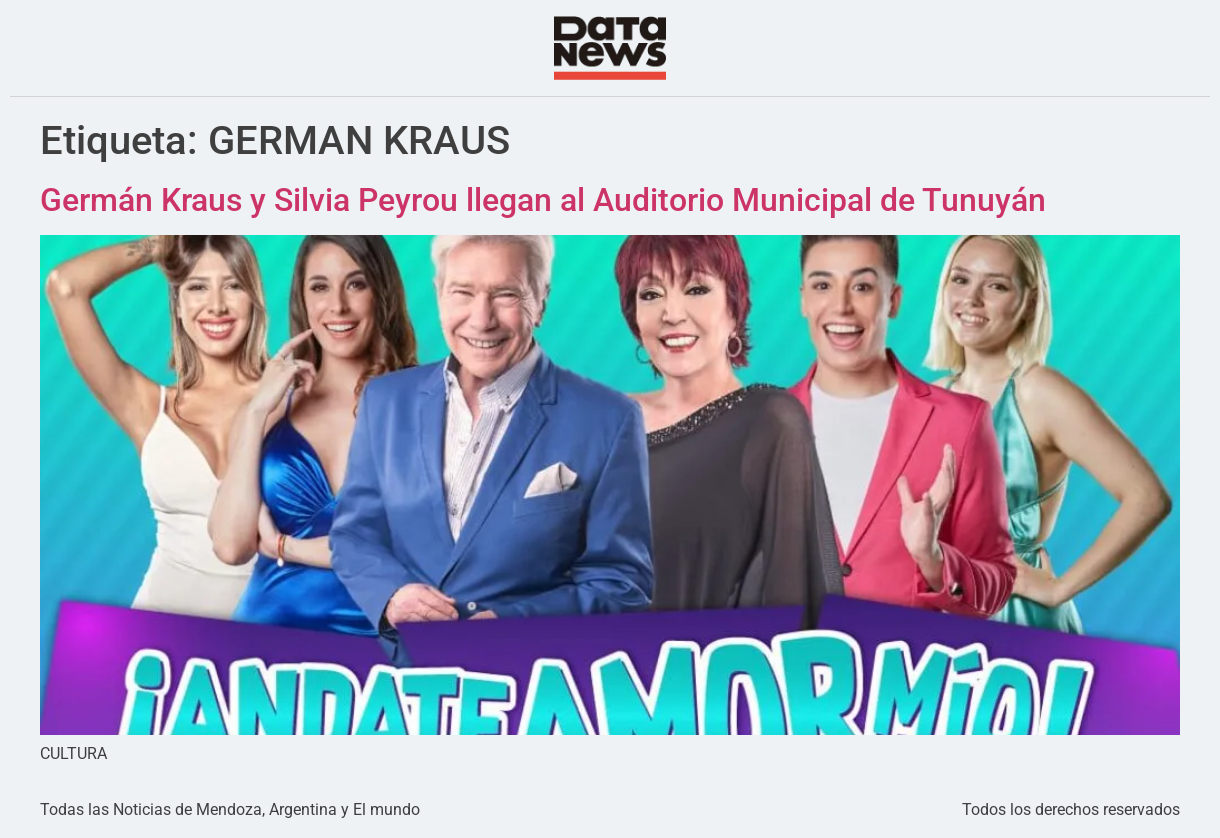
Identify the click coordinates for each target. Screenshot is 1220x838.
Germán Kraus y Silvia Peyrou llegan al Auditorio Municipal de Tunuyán (543, 200)
